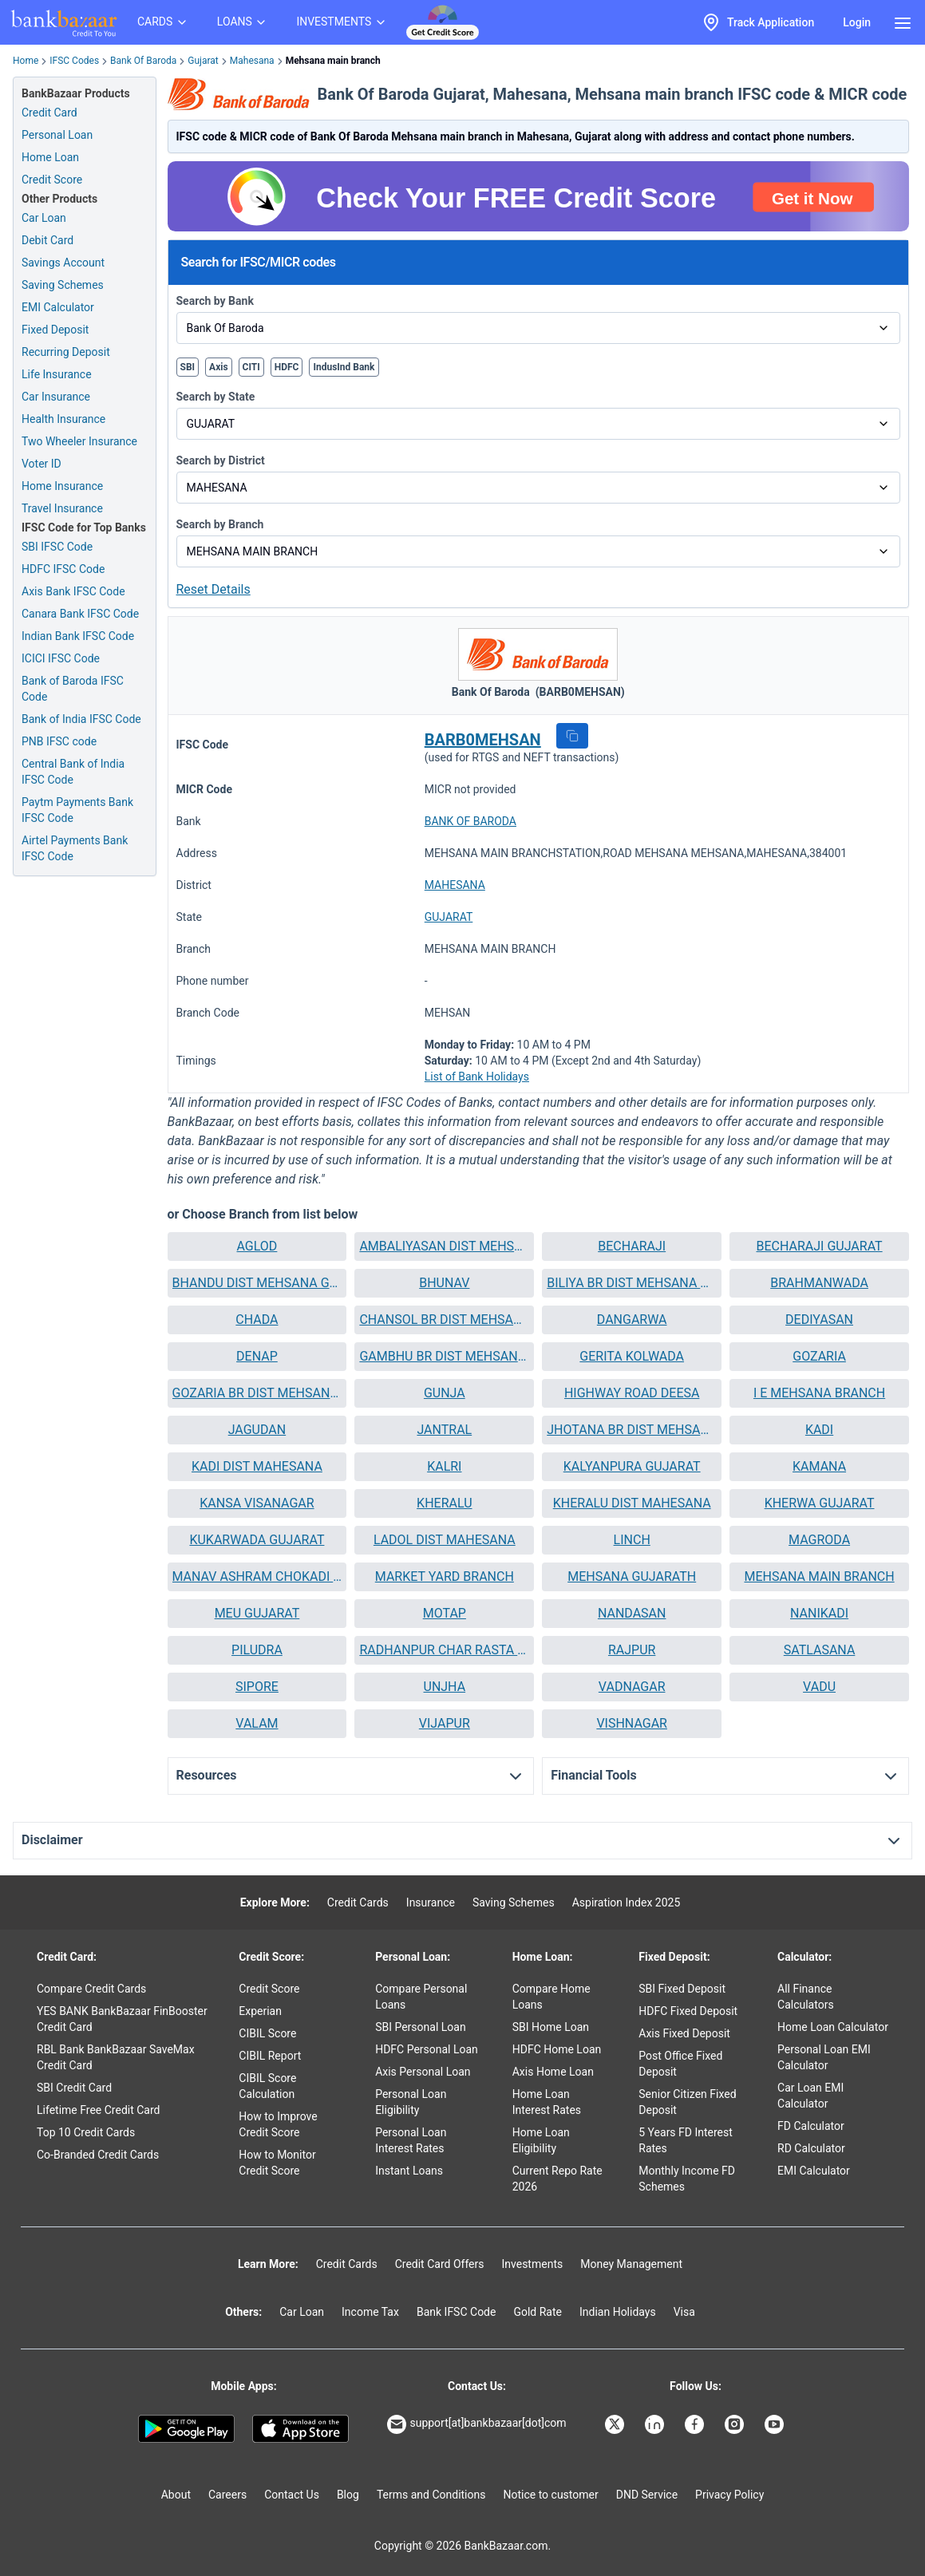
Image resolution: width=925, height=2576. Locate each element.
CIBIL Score (267, 2033)
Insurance (430, 1902)
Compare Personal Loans (421, 1996)
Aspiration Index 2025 (626, 1902)
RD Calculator (811, 2148)
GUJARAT (449, 917)
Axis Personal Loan (422, 2071)
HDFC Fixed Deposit (687, 2011)
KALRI (444, 1466)
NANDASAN (632, 1613)
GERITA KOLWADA (631, 1356)
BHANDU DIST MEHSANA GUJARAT (257, 1282)
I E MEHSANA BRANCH (819, 1393)
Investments (532, 2264)
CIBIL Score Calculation (267, 2086)
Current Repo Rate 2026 (557, 2178)
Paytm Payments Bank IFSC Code (77, 810)
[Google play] (186, 2429)
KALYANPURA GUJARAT (632, 1466)
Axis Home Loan (553, 2071)
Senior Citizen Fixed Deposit (687, 2102)
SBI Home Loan (550, 2027)
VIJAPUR (444, 1723)
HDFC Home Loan (557, 2049)
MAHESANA (455, 885)
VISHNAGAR (631, 1723)
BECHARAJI (632, 1246)
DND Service (647, 2494)
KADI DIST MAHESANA (257, 1466)
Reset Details (213, 589)
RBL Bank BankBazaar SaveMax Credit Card (116, 2057)
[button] (572, 736)
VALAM (256, 1723)
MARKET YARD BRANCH (444, 1576)
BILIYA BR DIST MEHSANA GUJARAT (632, 1282)
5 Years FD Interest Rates (685, 2140)
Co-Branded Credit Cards (98, 2154)
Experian (260, 2011)
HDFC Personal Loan (426, 2049)
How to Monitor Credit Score (277, 2162)
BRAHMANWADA (819, 1282)
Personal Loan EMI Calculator (824, 2057)
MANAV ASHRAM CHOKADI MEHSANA (257, 1576)
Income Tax (370, 2311)
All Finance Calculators (805, 1996)
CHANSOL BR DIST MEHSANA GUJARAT (444, 1319)
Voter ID (41, 463)
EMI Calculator (58, 307)
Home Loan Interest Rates (546, 2102)
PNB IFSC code (59, 741)
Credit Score (269, 1988)
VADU (819, 1686)
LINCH (632, 1539)
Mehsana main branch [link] (333, 60)
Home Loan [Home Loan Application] (50, 157)
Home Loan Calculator (832, 2027)
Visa (684, 2311)
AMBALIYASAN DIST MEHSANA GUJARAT (444, 1246)
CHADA (256, 1319)
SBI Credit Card (74, 2087)
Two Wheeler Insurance (79, 441)
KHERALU (444, 1503)
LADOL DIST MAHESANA (445, 1539)
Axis (218, 367)
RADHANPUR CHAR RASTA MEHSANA (444, 1649)
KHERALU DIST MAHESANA (632, 1503)
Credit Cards (358, 1902)
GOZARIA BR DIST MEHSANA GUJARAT (257, 1393)
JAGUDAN (257, 1429)
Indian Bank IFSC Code (78, 636)
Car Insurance (56, 396)
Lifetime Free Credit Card (98, 2110)
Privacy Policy (729, 2494)
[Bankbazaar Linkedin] (656, 2424)
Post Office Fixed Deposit (680, 2063)
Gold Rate (537, 2311)
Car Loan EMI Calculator (810, 2095)
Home (25, 60)
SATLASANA (820, 1649)
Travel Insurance (62, 508)
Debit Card (47, 240)
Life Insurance (57, 374)
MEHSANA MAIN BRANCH (819, 1576)
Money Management (631, 2264)
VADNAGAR (632, 1686)
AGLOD (257, 1246)
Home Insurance (62, 486)
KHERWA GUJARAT (820, 1503)
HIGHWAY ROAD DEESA (631, 1393)
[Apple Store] (300, 2429)
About (176, 2494)
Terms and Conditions (431, 2494)
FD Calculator (810, 2126)
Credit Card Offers (439, 2264)
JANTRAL (444, 1429)
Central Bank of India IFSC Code (73, 771)
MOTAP (444, 1613)
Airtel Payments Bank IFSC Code (75, 848)
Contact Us (291, 2494)
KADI (819, 1429)
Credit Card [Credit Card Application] (49, 112)
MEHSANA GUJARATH (631, 1576)
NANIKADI (819, 1613)
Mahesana (252, 60)
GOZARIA (819, 1356)
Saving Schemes (63, 285)
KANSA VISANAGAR (257, 1503)
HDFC (287, 367)
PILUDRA (257, 1649)
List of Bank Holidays (477, 1076)
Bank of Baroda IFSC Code (73, 688)
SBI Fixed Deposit (681, 1988)
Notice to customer (550, 2494)
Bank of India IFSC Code (81, 719)
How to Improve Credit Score (278, 2124)
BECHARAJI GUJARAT (820, 1246)
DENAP (257, 1356)
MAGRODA (819, 1539)
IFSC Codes (74, 60)
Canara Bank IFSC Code (80, 613)
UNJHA (445, 1686)
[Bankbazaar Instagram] (736, 2424)
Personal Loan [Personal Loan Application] (57, 134)
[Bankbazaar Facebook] (696, 2424)
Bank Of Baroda (143, 60)
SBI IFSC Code (57, 546)
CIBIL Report (270, 2055)
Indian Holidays (617, 2311)
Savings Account (63, 262)
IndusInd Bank (343, 367)
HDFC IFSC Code (63, 569)
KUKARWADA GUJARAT (256, 1539)
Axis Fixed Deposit (684, 2033)
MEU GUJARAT (257, 1613)
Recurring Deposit (66, 352)
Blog (348, 2494)
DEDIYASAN (819, 1319)
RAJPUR (631, 1649)
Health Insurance (63, 419)
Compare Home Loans (551, 1996)
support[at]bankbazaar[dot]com (476, 2424)
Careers (227, 2494)
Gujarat (203, 60)
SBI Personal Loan (420, 2027)
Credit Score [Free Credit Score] (52, 179)
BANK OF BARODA (470, 821)
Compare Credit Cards (91, 1988)
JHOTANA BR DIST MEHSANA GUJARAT (632, 1429)
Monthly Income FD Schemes (686, 2178)
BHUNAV (444, 1282)
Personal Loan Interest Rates (410, 2140)
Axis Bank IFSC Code (73, 591)
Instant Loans (409, 2170)
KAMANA (819, 1466)
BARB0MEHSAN (483, 739)
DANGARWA (632, 1319)
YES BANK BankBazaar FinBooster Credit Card (122, 2019)
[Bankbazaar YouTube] (776, 2424)
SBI (188, 367)
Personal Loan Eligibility (410, 2102)
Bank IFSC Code (456, 2311)
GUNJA (444, 1393)
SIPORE (257, 1686)
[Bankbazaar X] (616, 2424)
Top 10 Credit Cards (86, 2132)
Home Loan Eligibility (541, 2140)
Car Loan (44, 217)
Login (857, 22)
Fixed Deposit (55, 329)
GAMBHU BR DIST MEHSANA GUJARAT (444, 1356)
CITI (251, 367)
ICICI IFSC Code (61, 658)
